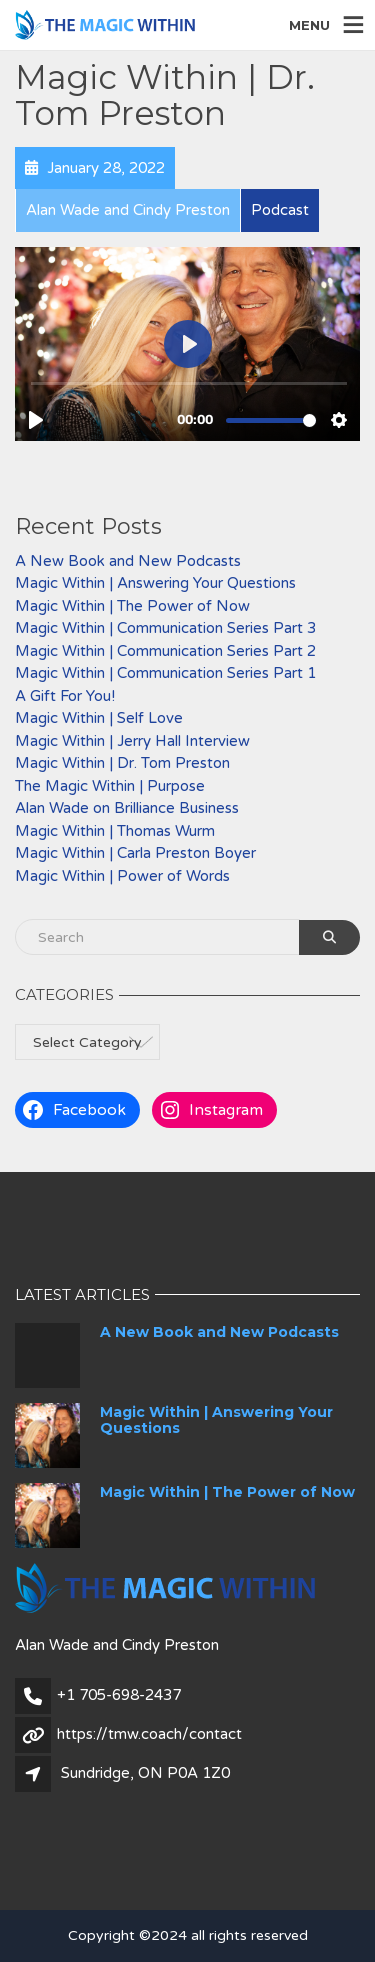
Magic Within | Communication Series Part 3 (165, 628)
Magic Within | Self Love (99, 718)
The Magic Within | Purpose (110, 786)
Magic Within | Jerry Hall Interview (132, 741)
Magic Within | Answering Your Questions (155, 583)
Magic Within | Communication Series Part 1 (165, 673)
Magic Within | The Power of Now (132, 606)
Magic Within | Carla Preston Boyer (135, 853)
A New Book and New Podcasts (128, 561)
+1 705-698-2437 (119, 1695)
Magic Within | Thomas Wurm (115, 831)
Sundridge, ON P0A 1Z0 (145, 1773)
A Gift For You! (65, 696)
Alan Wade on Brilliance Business (127, 808)
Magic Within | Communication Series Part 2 (165, 651)
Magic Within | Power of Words (122, 876)
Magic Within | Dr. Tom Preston (122, 763)
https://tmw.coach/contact (149, 1734)
